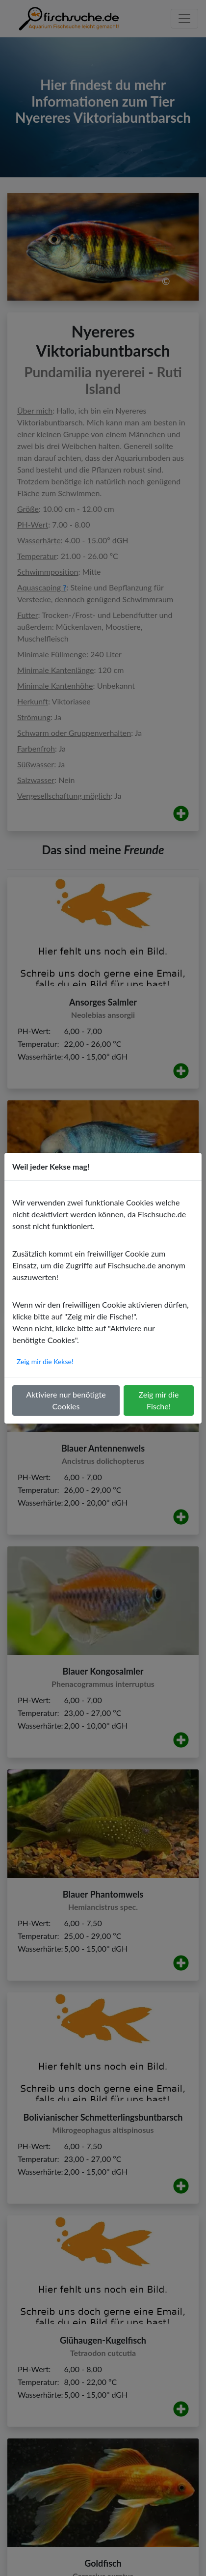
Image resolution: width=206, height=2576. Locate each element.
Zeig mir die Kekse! (45, 1361)
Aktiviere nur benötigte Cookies (65, 1400)
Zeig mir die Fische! (159, 1400)
